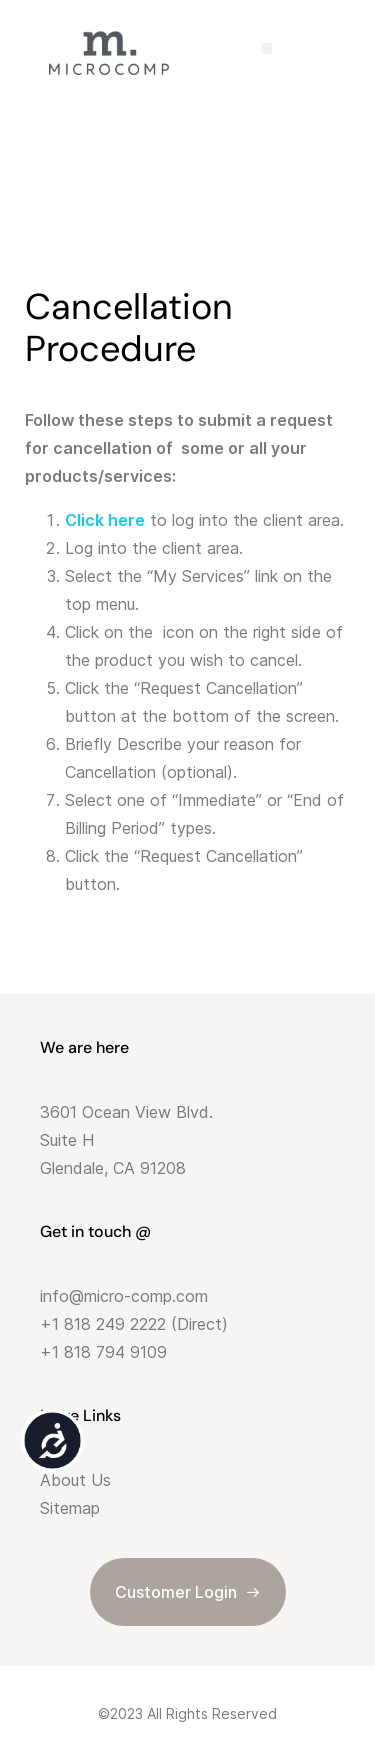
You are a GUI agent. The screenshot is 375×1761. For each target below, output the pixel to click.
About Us (75, 1480)
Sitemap (70, 1508)
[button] (266, 48)
